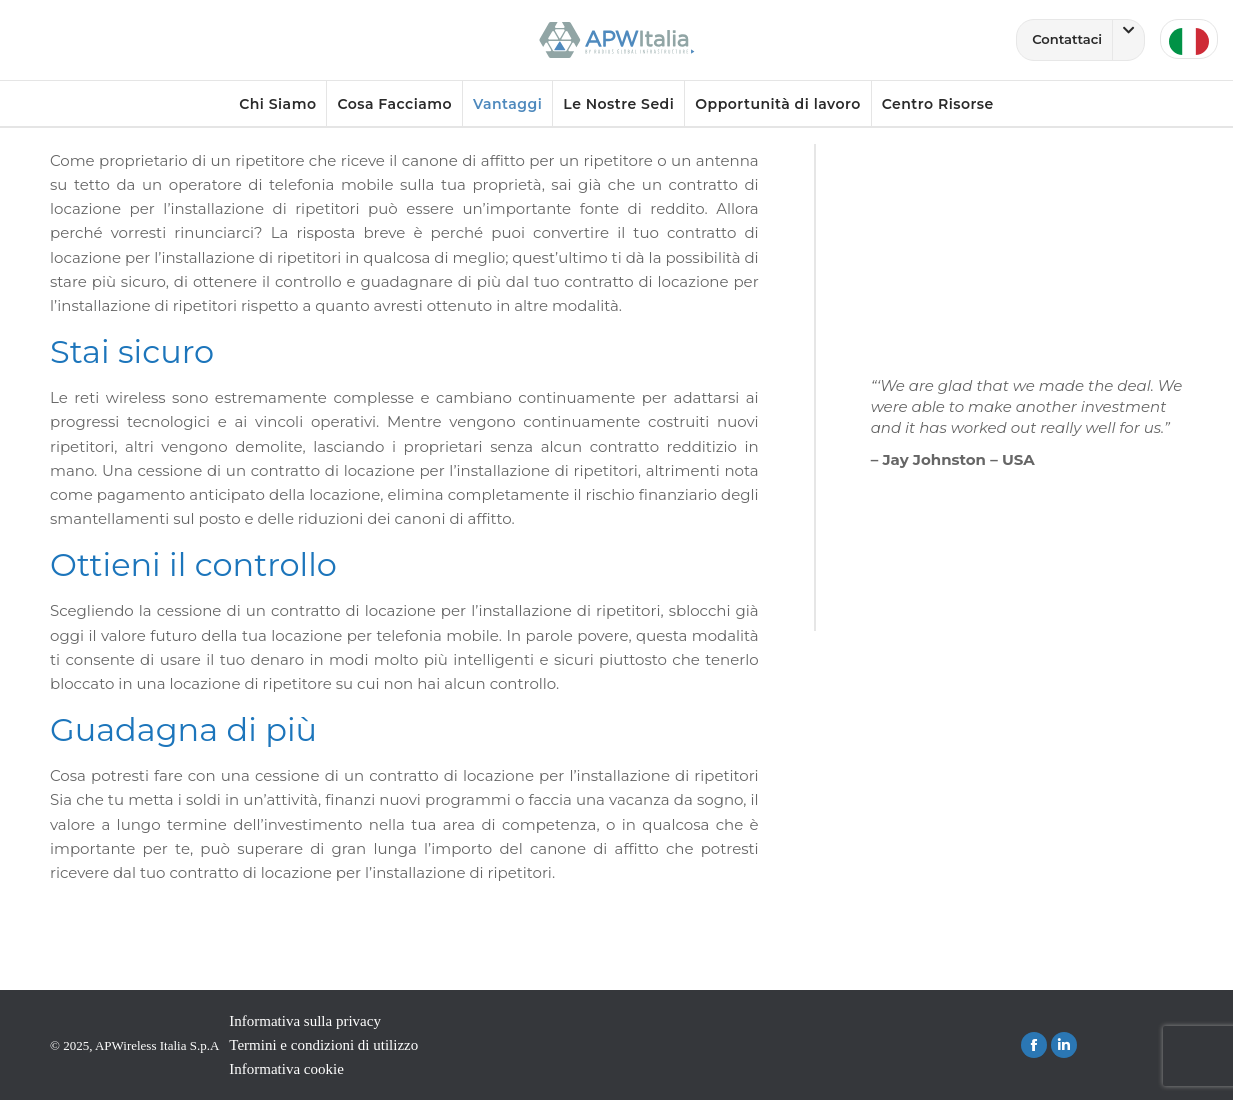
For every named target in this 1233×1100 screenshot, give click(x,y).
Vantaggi (507, 104)
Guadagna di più (183, 729)
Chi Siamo (277, 104)
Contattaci (1088, 40)
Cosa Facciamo (394, 104)
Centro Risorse (938, 104)
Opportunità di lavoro (777, 104)
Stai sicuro (132, 351)
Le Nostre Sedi (618, 104)
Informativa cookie (286, 1069)
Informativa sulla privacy (305, 1021)
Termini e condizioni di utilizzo (323, 1045)
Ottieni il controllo (193, 564)
